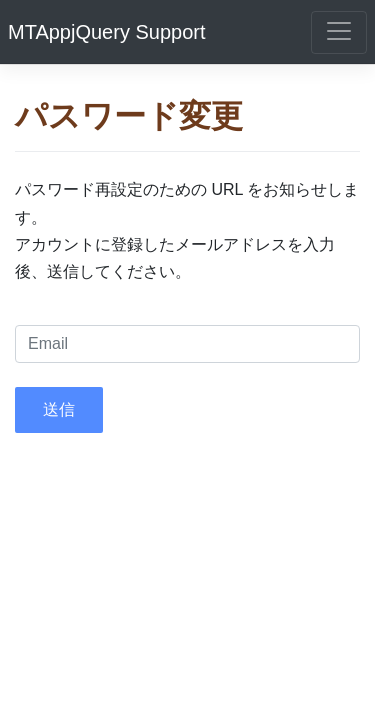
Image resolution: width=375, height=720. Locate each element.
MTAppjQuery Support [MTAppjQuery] (107, 32)
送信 (59, 409)
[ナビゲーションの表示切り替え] (339, 32)
